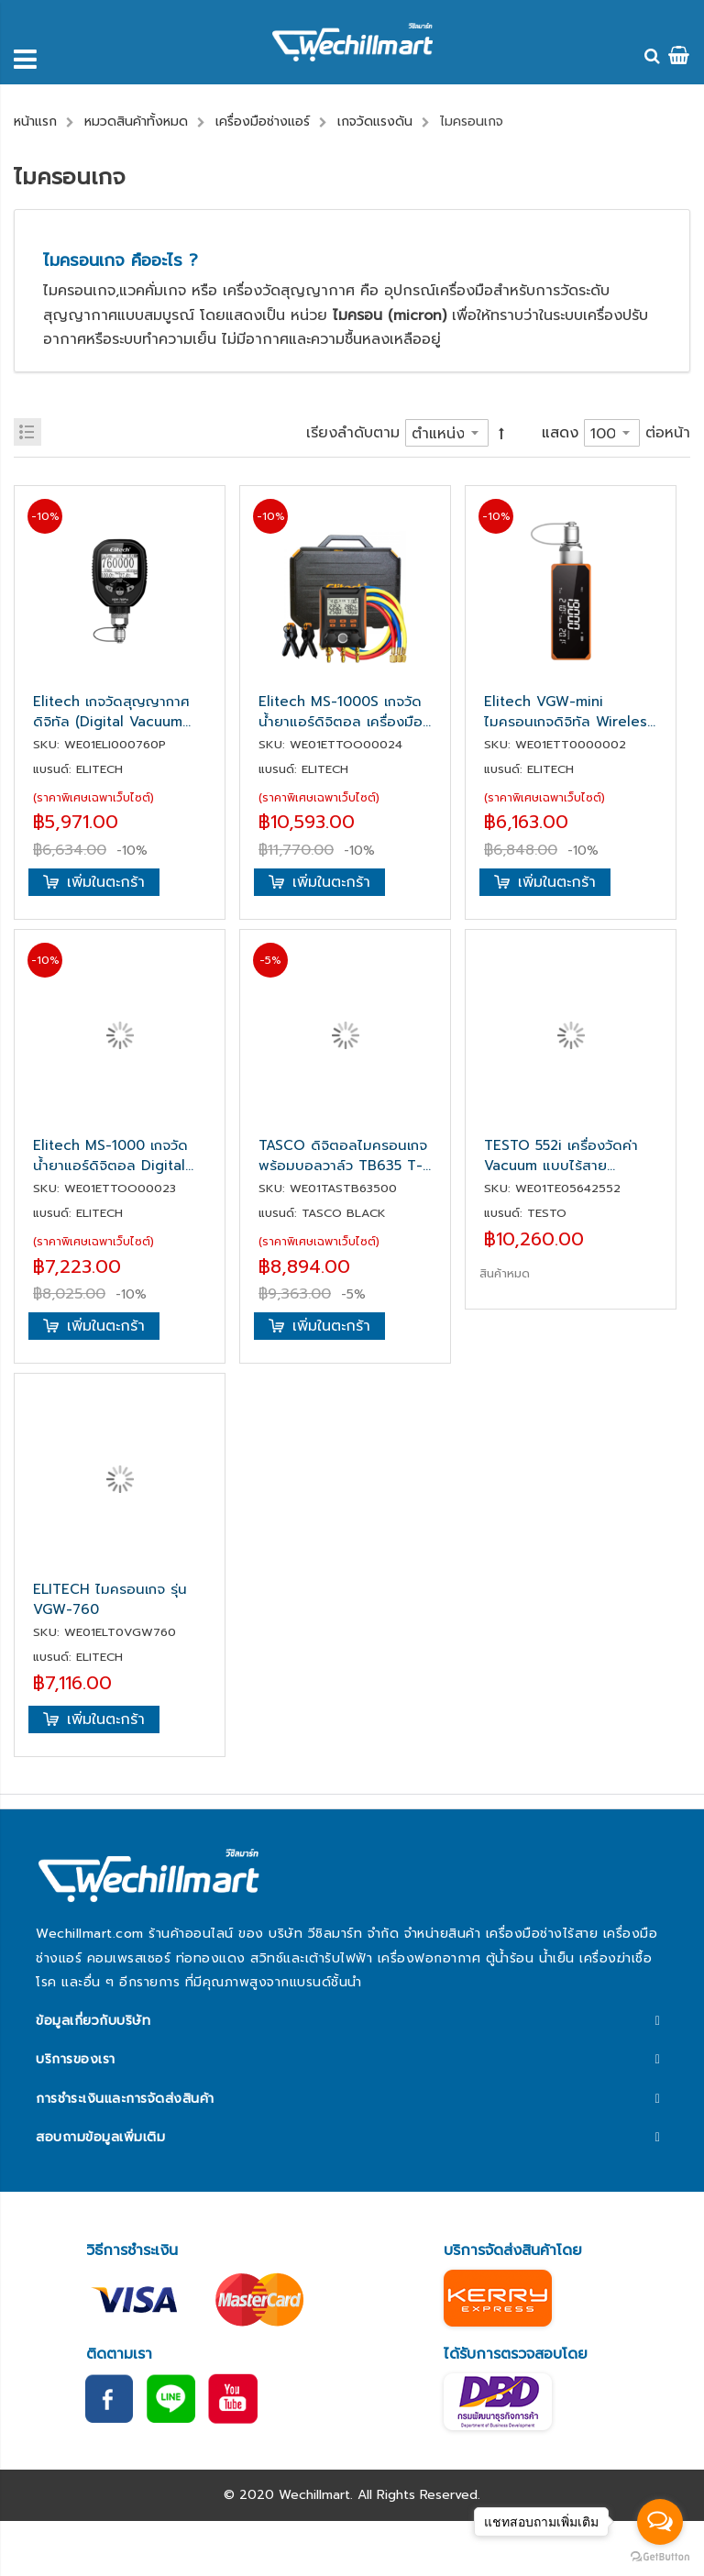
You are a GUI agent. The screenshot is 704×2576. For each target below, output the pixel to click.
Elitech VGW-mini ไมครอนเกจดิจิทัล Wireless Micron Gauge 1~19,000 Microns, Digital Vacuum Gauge (569, 711)
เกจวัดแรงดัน (374, 121)
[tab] (351, 2021)
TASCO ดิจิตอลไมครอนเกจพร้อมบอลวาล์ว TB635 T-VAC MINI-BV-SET (342, 1155)
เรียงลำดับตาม (353, 433)
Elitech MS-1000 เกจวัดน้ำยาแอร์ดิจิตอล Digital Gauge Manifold (110, 1155)
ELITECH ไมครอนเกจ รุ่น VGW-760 (110, 1599)
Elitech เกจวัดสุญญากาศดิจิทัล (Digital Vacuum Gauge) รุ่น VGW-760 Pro (118, 711)
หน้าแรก (35, 121)
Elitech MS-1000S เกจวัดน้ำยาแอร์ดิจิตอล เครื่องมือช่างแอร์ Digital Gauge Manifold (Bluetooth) (340, 711)
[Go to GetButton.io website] (660, 2557)
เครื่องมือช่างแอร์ (262, 121)
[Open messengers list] (660, 2522)
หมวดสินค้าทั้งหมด (136, 121)
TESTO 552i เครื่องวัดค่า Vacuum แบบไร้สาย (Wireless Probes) (561, 1155)
